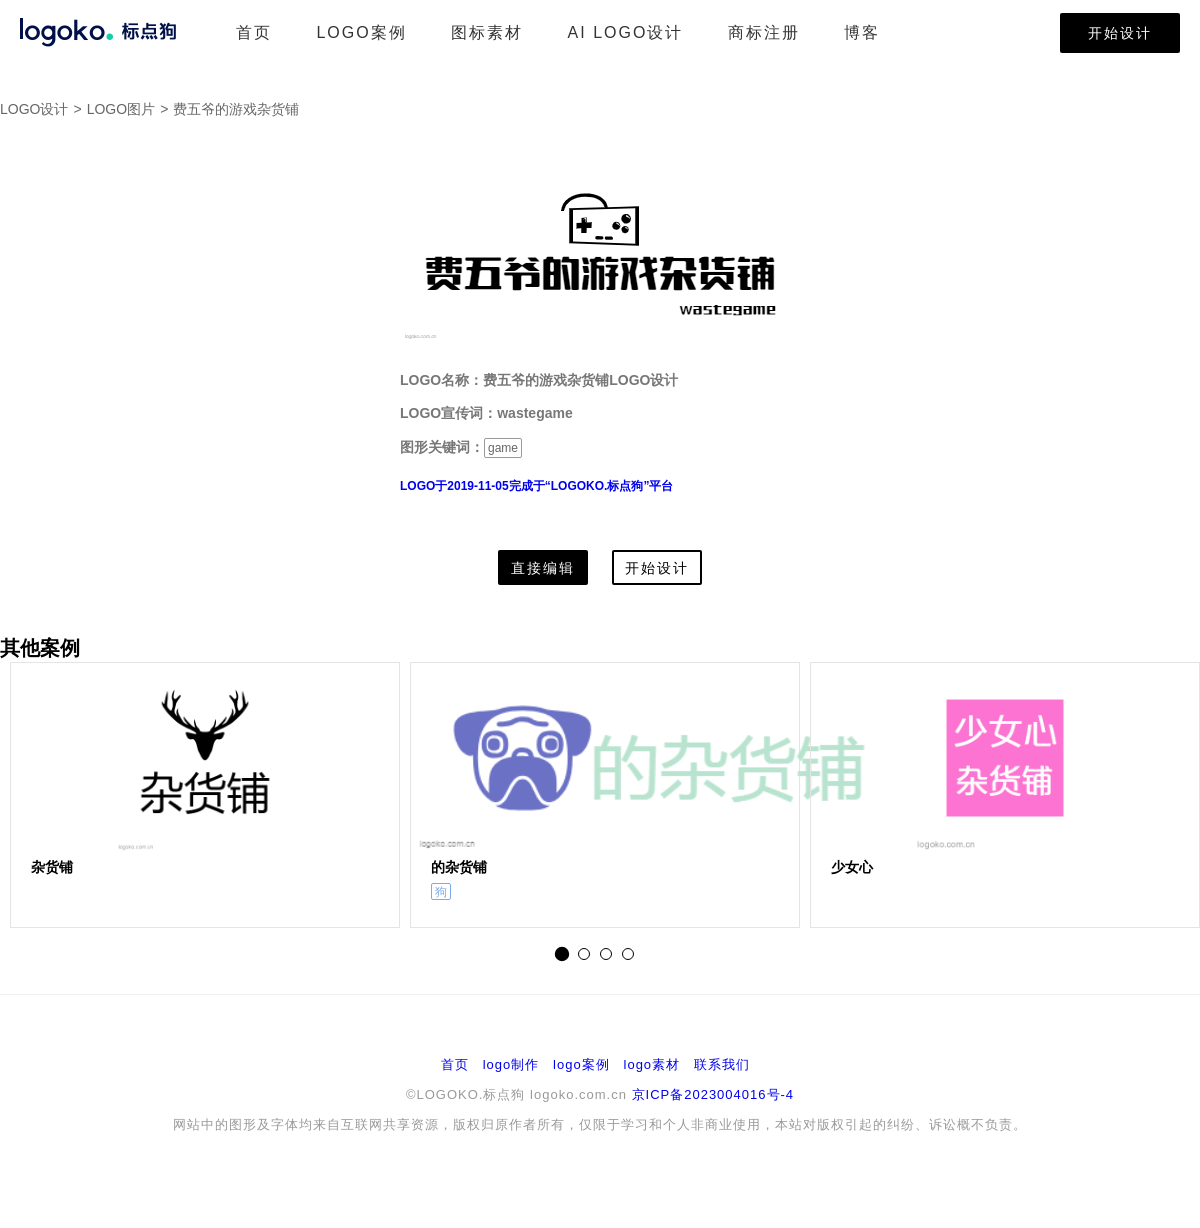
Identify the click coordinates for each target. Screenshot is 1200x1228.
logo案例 (581, 1064)
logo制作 (511, 1064)
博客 (862, 32)
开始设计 (1120, 33)
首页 (254, 32)
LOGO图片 (121, 109)
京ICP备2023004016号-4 (713, 1094)
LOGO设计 (34, 109)
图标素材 (487, 32)
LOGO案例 (361, 32)
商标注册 (764, 32)
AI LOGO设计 (626, 32)
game (503, 448)
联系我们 (722, 1064)
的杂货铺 (459, 867)
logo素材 (652, 1064)
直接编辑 (543, 568)
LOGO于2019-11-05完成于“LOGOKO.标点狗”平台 (536, 486)
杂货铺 (52, 867)
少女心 (852, 867)
